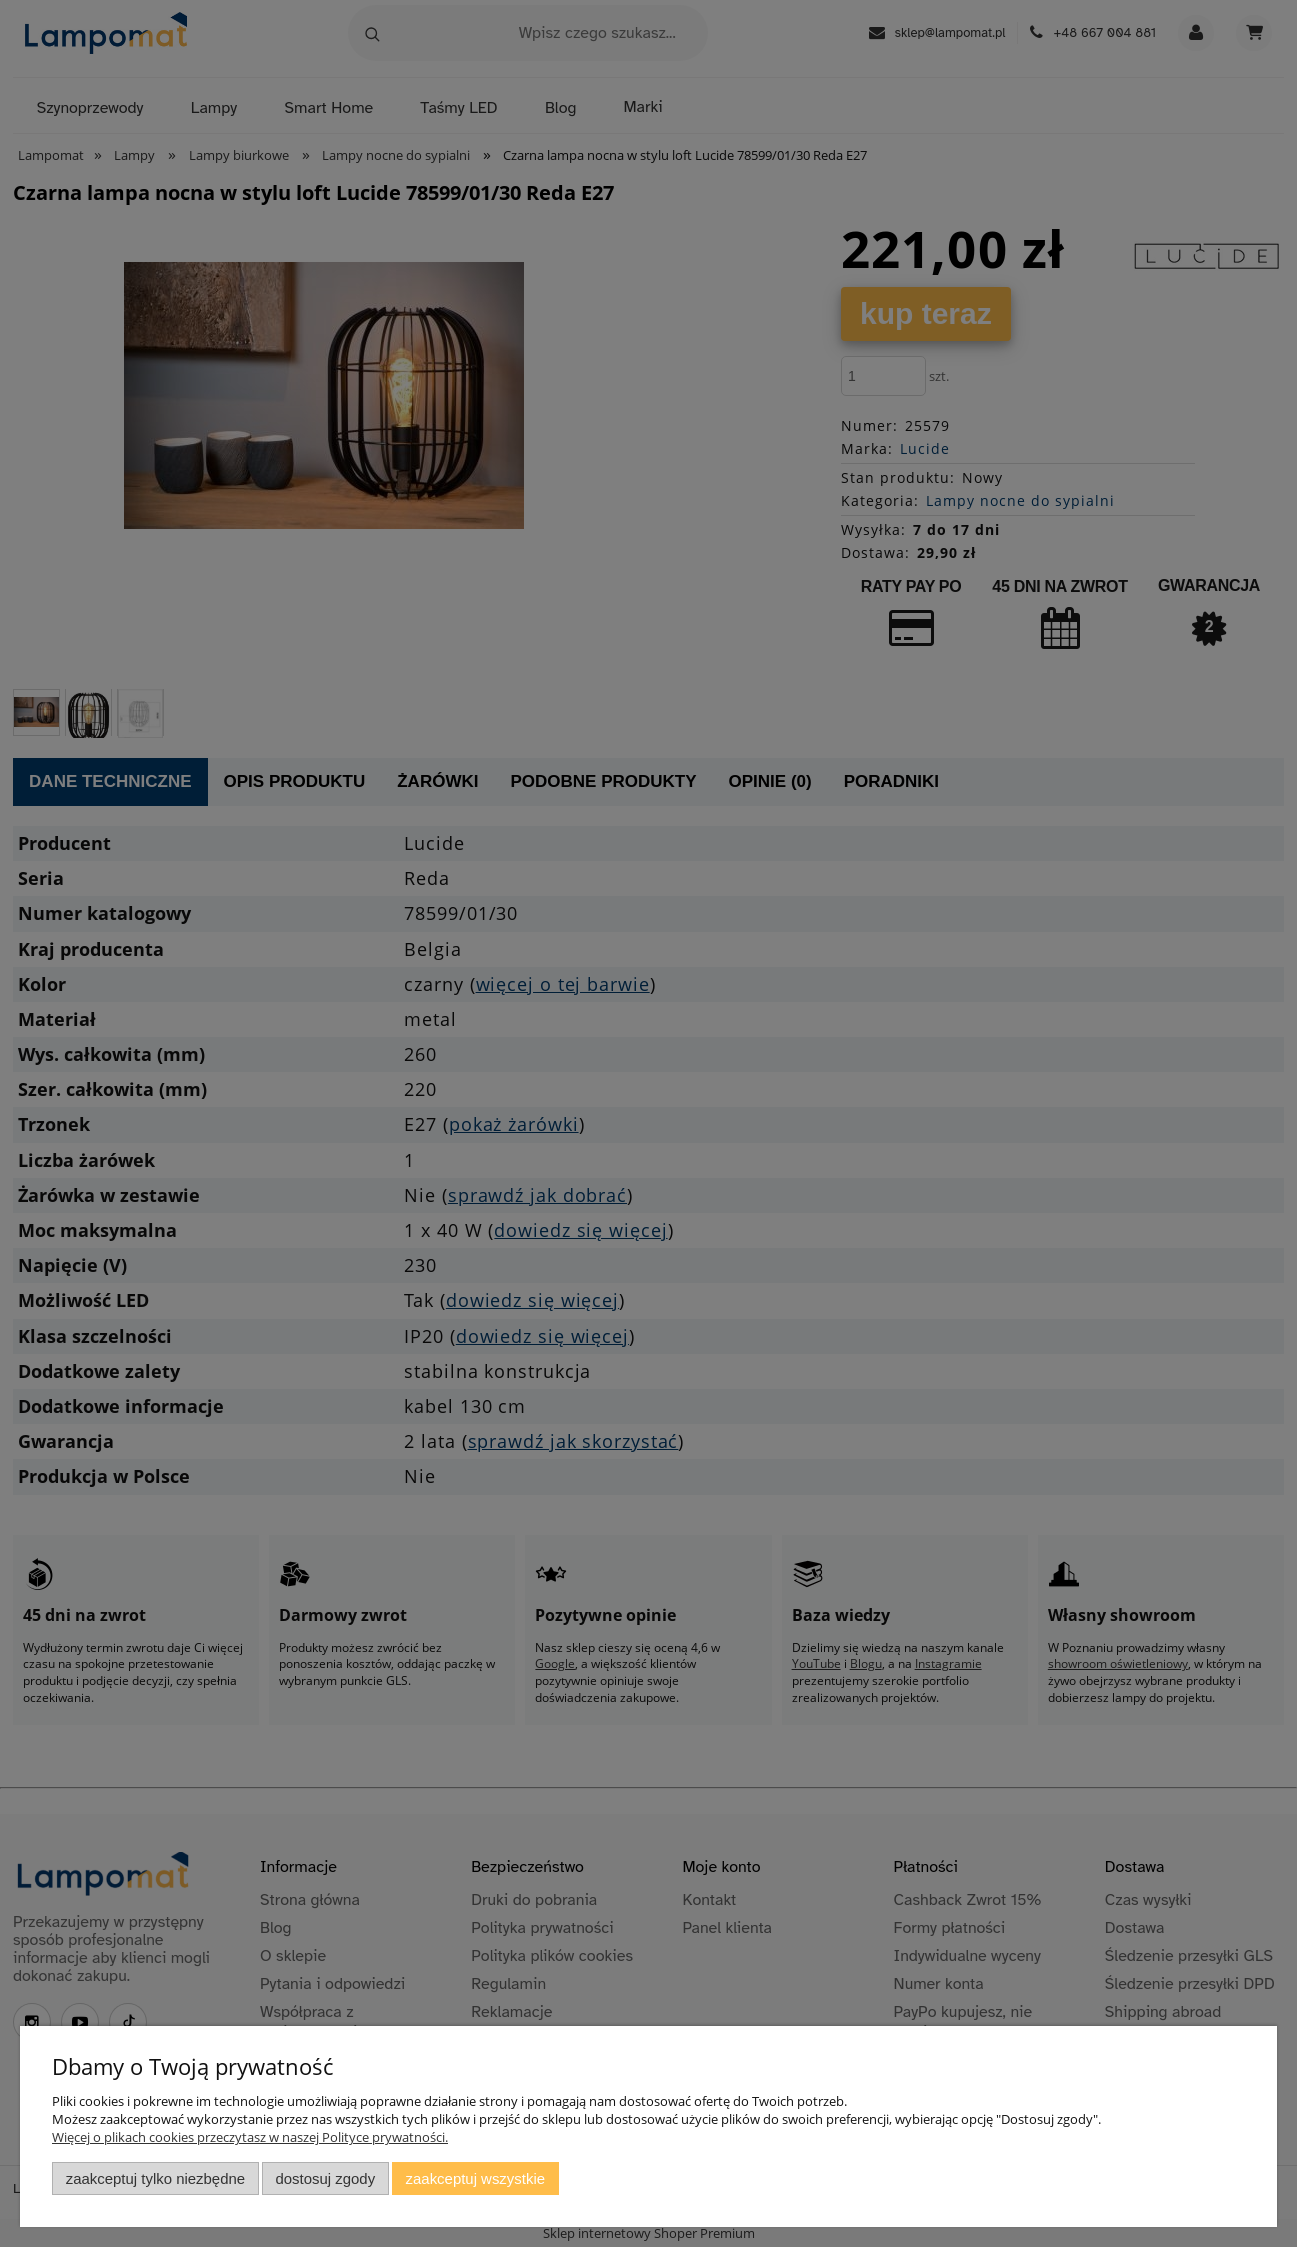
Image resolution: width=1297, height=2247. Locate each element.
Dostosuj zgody (325, 2178)
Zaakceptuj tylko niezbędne (155, 2178)
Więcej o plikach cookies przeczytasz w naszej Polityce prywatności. (250, 2137)
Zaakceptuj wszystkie (475, 2178)
